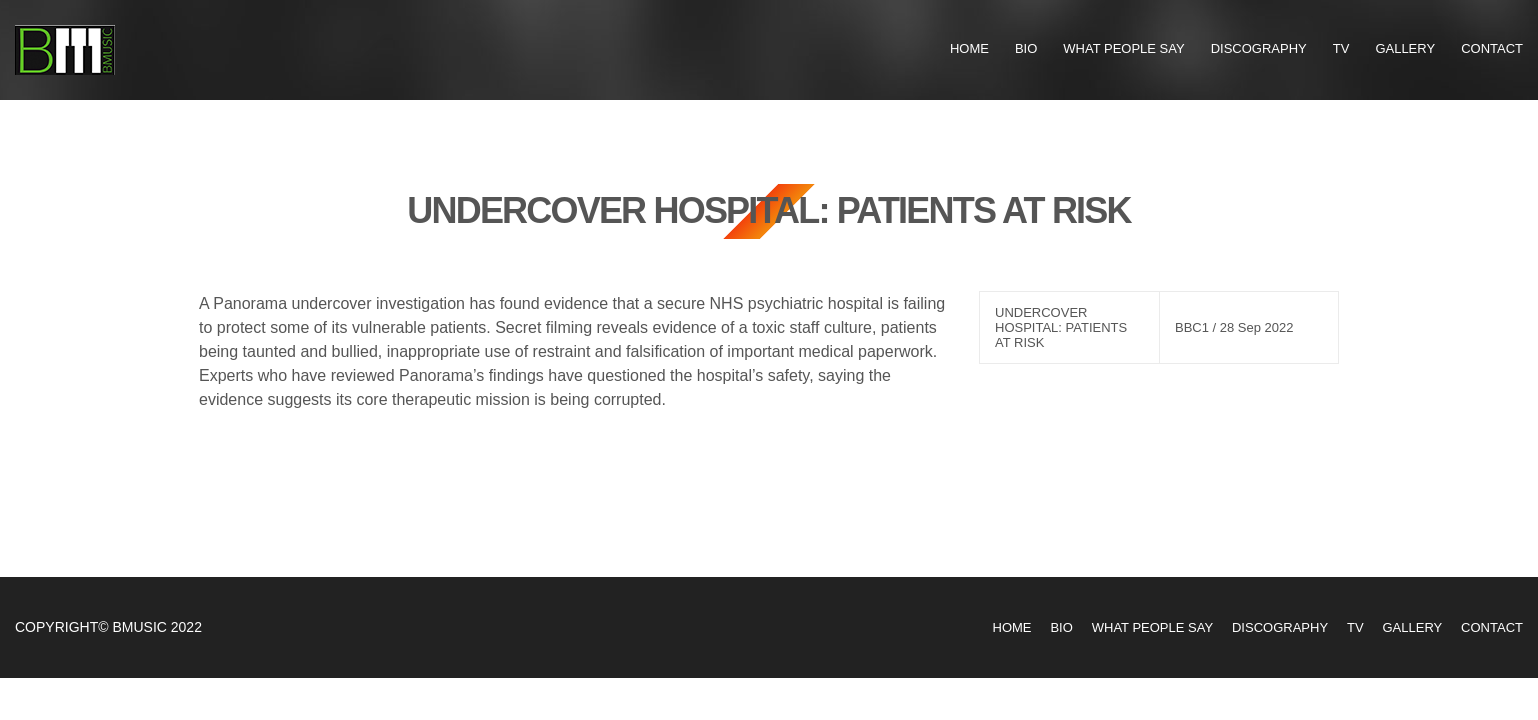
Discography (1259, 48)
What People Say (1123, 48)
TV (1341, 48)
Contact (1492, 48)
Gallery (1405, 48)
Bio (1026, 48)
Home (969, 48)
